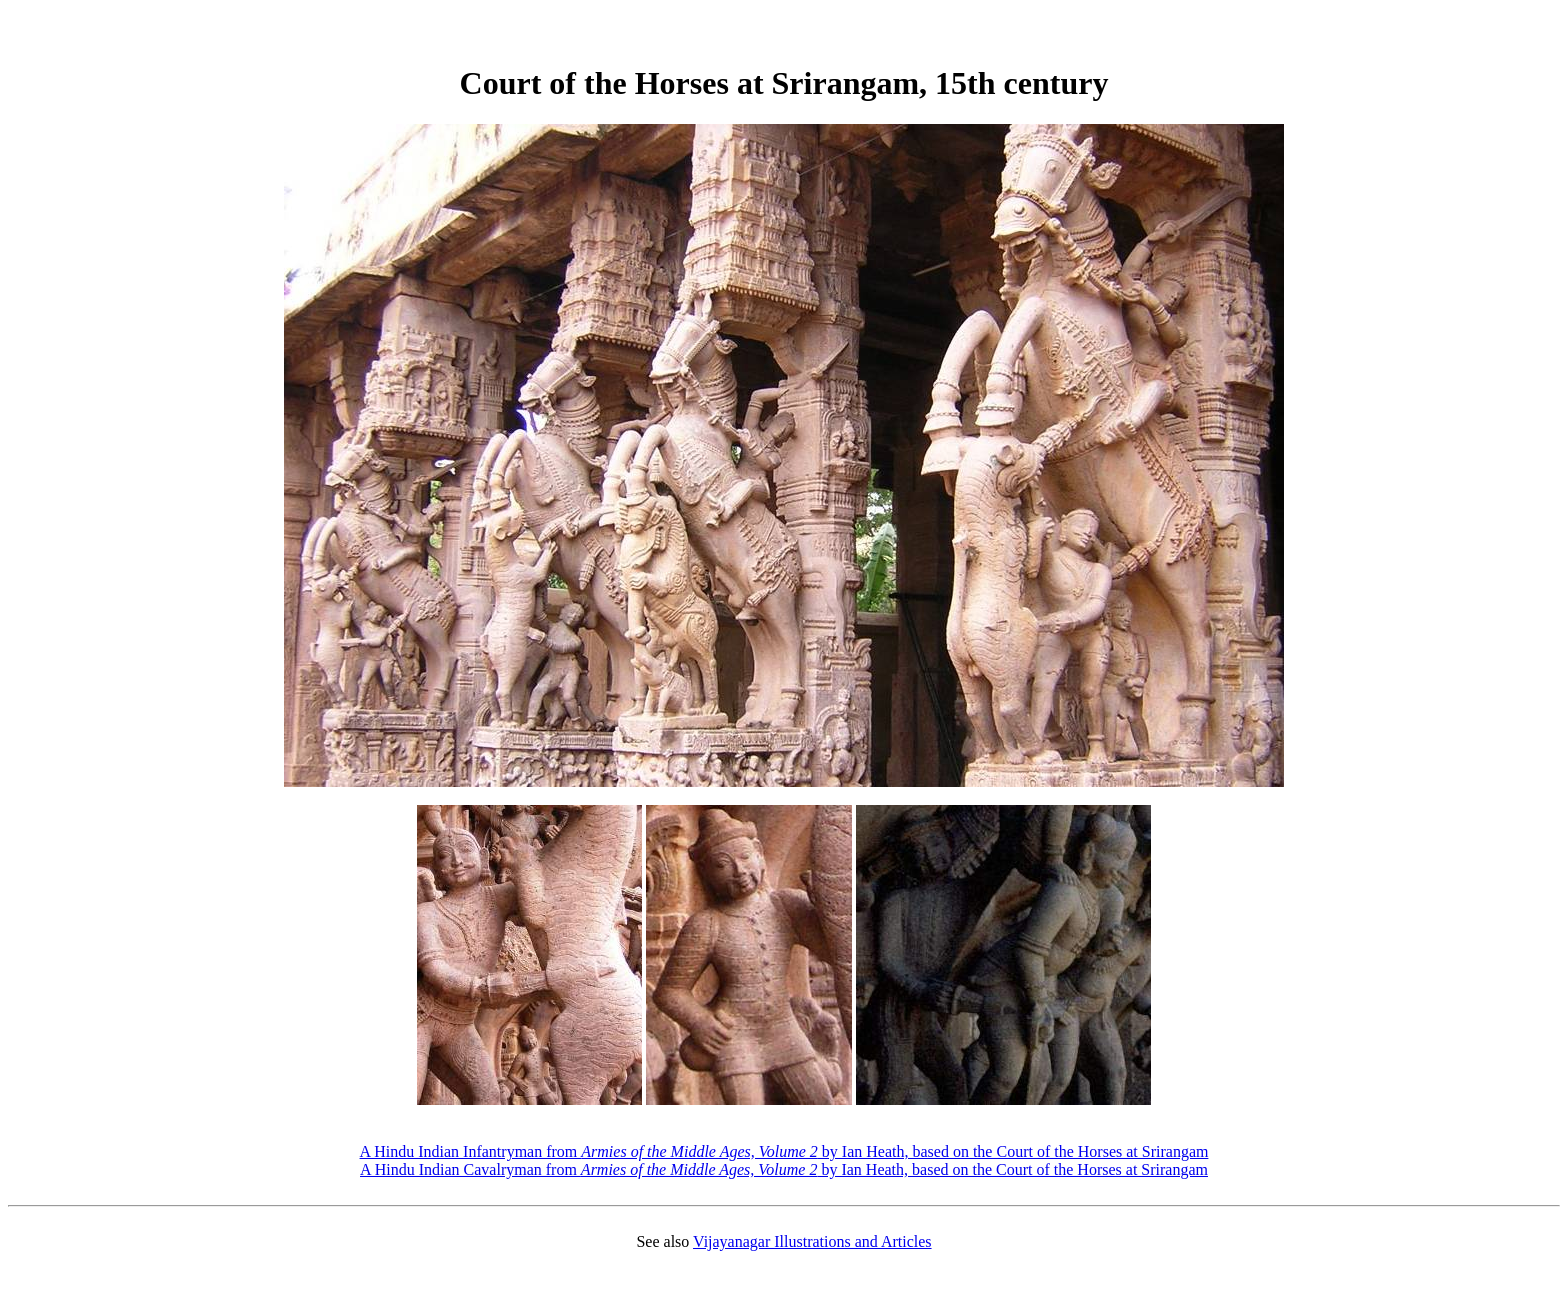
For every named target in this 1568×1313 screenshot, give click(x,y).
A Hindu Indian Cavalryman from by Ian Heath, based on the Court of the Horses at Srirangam (784, 1169)
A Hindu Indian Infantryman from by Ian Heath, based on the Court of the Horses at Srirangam (784, 1151)
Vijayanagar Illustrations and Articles (812, 1241)
